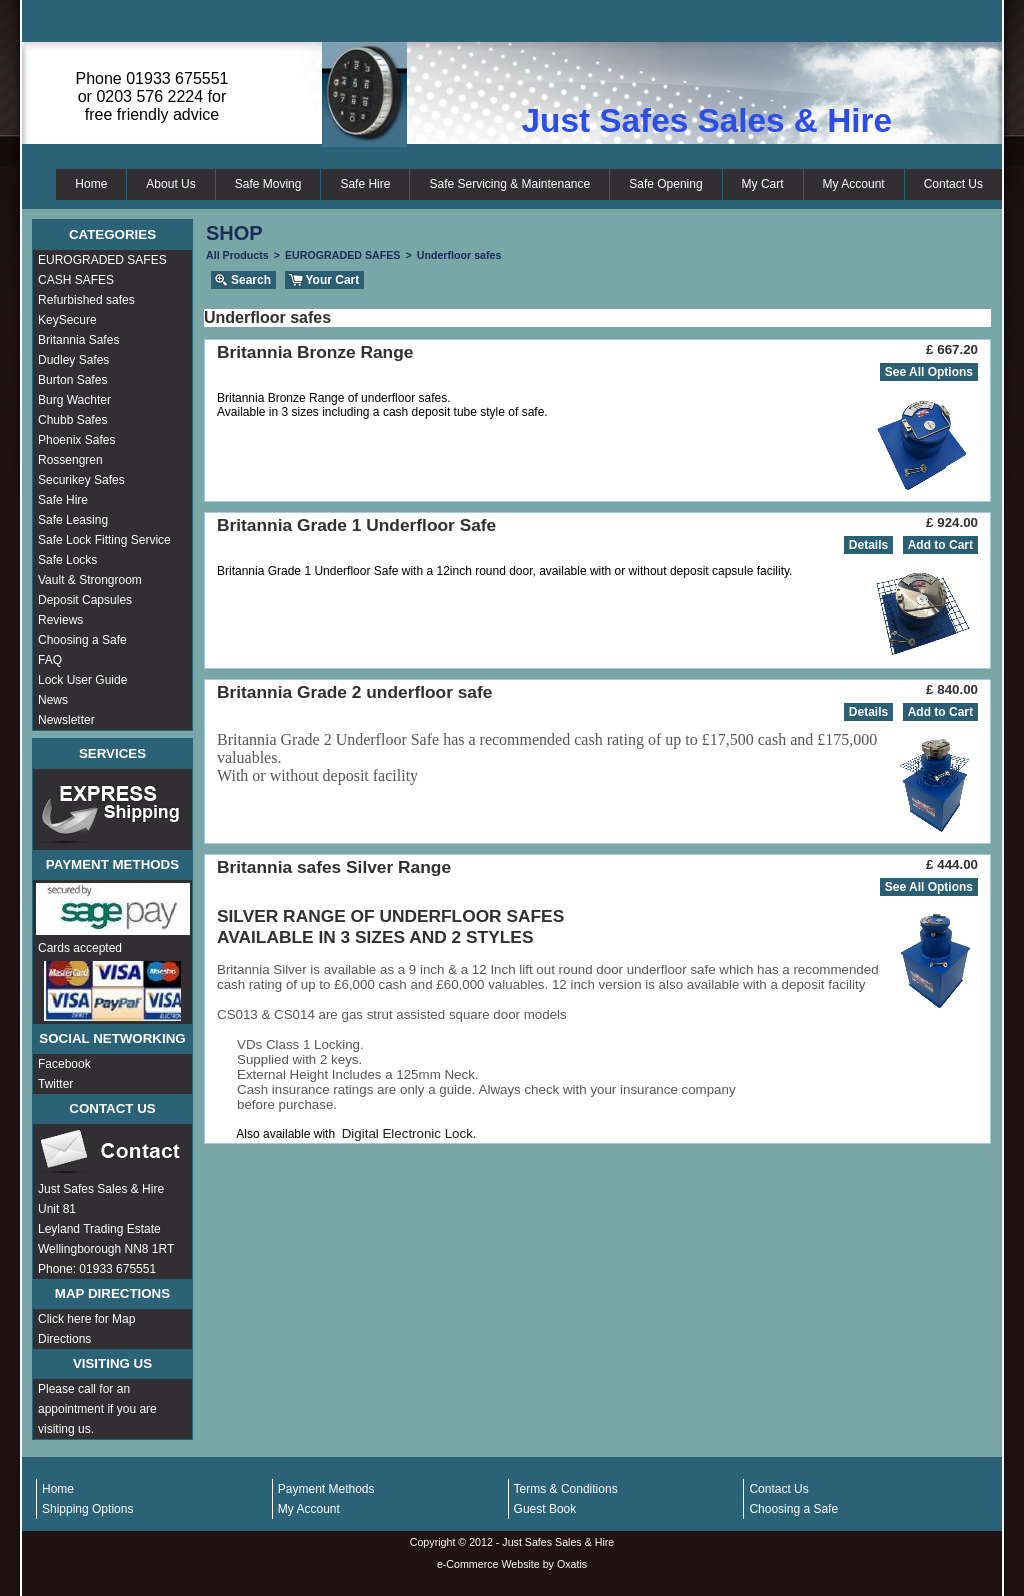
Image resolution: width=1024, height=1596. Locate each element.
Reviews (60, 620)
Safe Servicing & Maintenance (509, 184)
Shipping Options (87, 1509)
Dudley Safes (73, 360)
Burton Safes (72, 380)
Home (91, 184)
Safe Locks (67, 560)
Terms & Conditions (566, 1489)
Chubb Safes (72, 420)
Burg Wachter (74, 400)
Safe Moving (268, 184)
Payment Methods (326, 1489)
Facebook (64, 1064)
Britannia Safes (78, 340)
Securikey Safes (81, 480)
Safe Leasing (73, 520)
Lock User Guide (82, 680)
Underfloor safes (459, 255)
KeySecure (67, 320)
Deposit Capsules (85, 600)
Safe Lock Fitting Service (104, 540)
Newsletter (66, 720)
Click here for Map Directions (86, 1329)
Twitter (55, 1084)
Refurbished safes (86, 300)
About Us (170, 184)
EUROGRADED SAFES (102, 260)
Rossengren (70, 460)
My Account (854, 184)
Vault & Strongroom (90, 580)
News (53, 700)
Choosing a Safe (82, 640)
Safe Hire (365, 184)
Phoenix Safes (76, 440)
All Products (237, 255)
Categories (112, 234)
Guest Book (545, 1509)
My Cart (763, 184)
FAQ (50, 660)
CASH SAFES (76, 280)
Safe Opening (665, 184)
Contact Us (953, 184)
